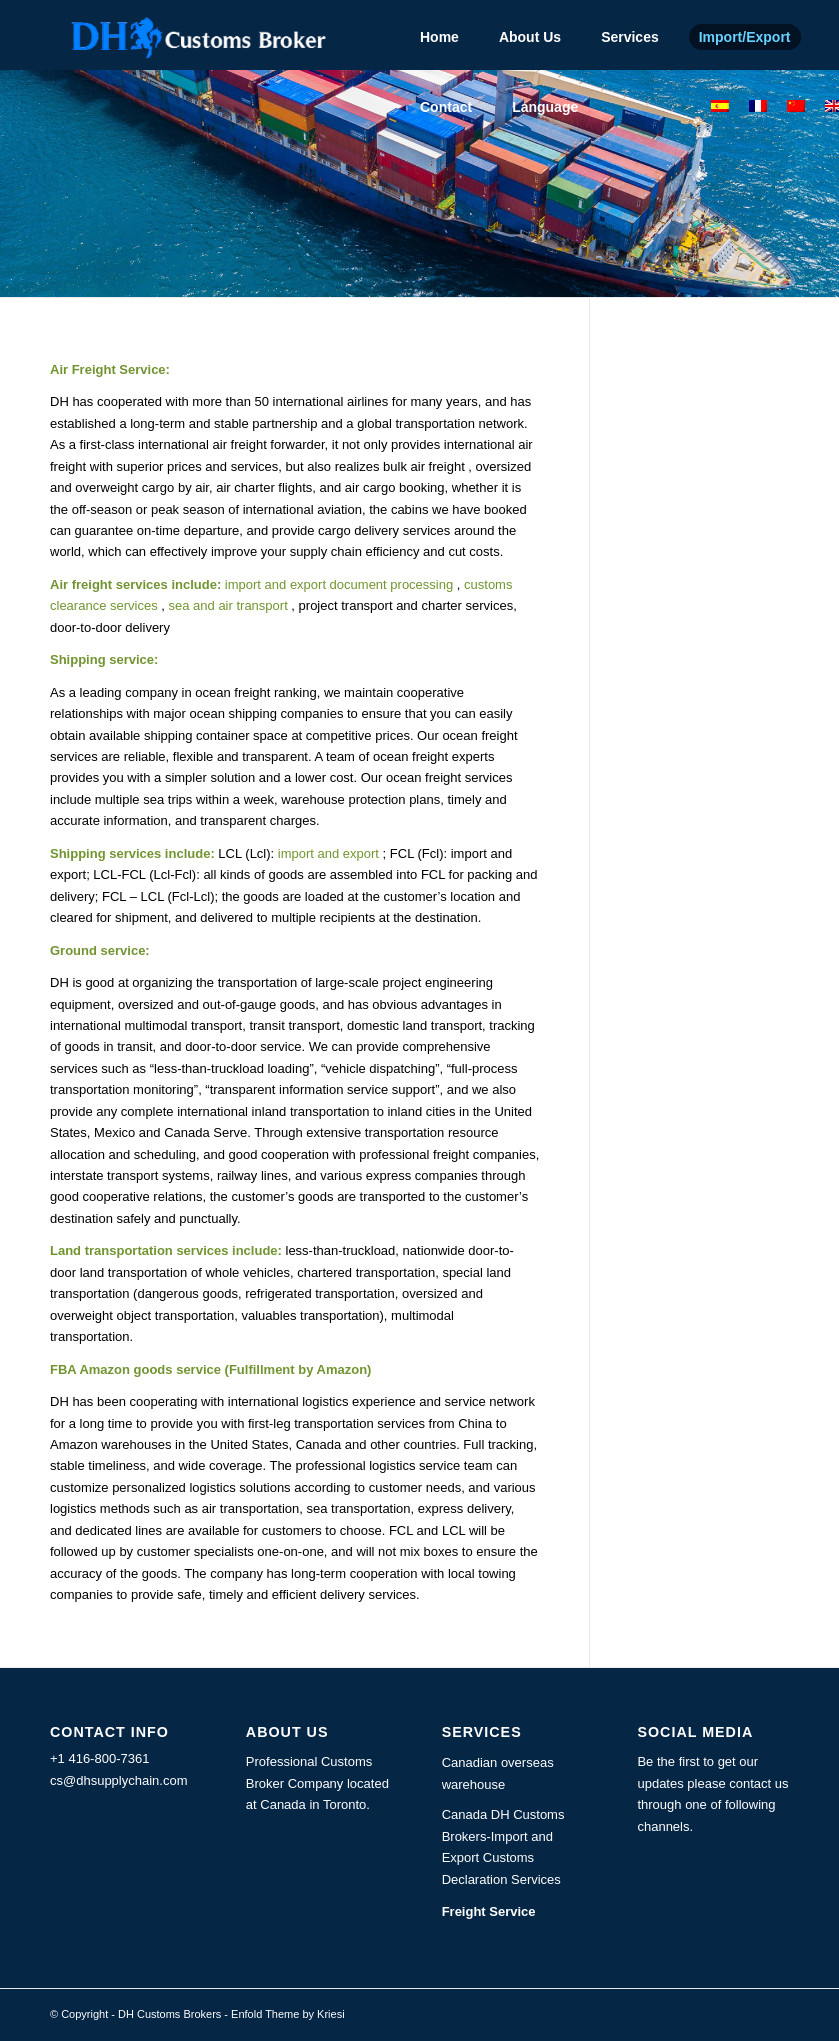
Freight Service (489, 1911)
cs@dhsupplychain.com (118, 1780)
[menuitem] (439, 35)
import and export (328, 853)
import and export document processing (337, 584)
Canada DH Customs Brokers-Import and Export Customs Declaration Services (503, 1846)
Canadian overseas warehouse (498, 1773)
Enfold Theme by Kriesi (288, 2014)
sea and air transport (226, 605)
